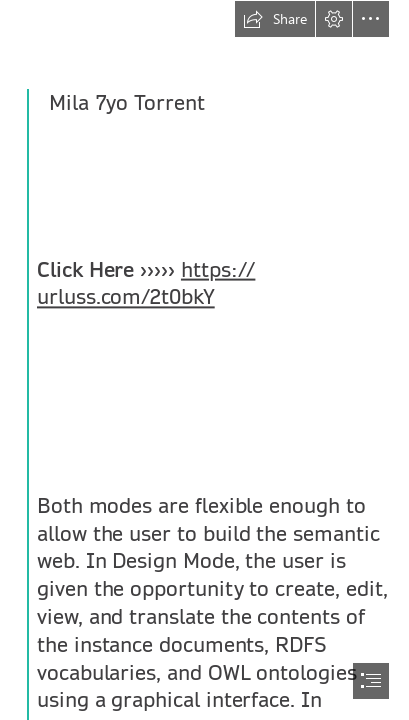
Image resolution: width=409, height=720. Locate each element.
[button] (275, 19)
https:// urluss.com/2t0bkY (146, 284)
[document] (204, 360)
